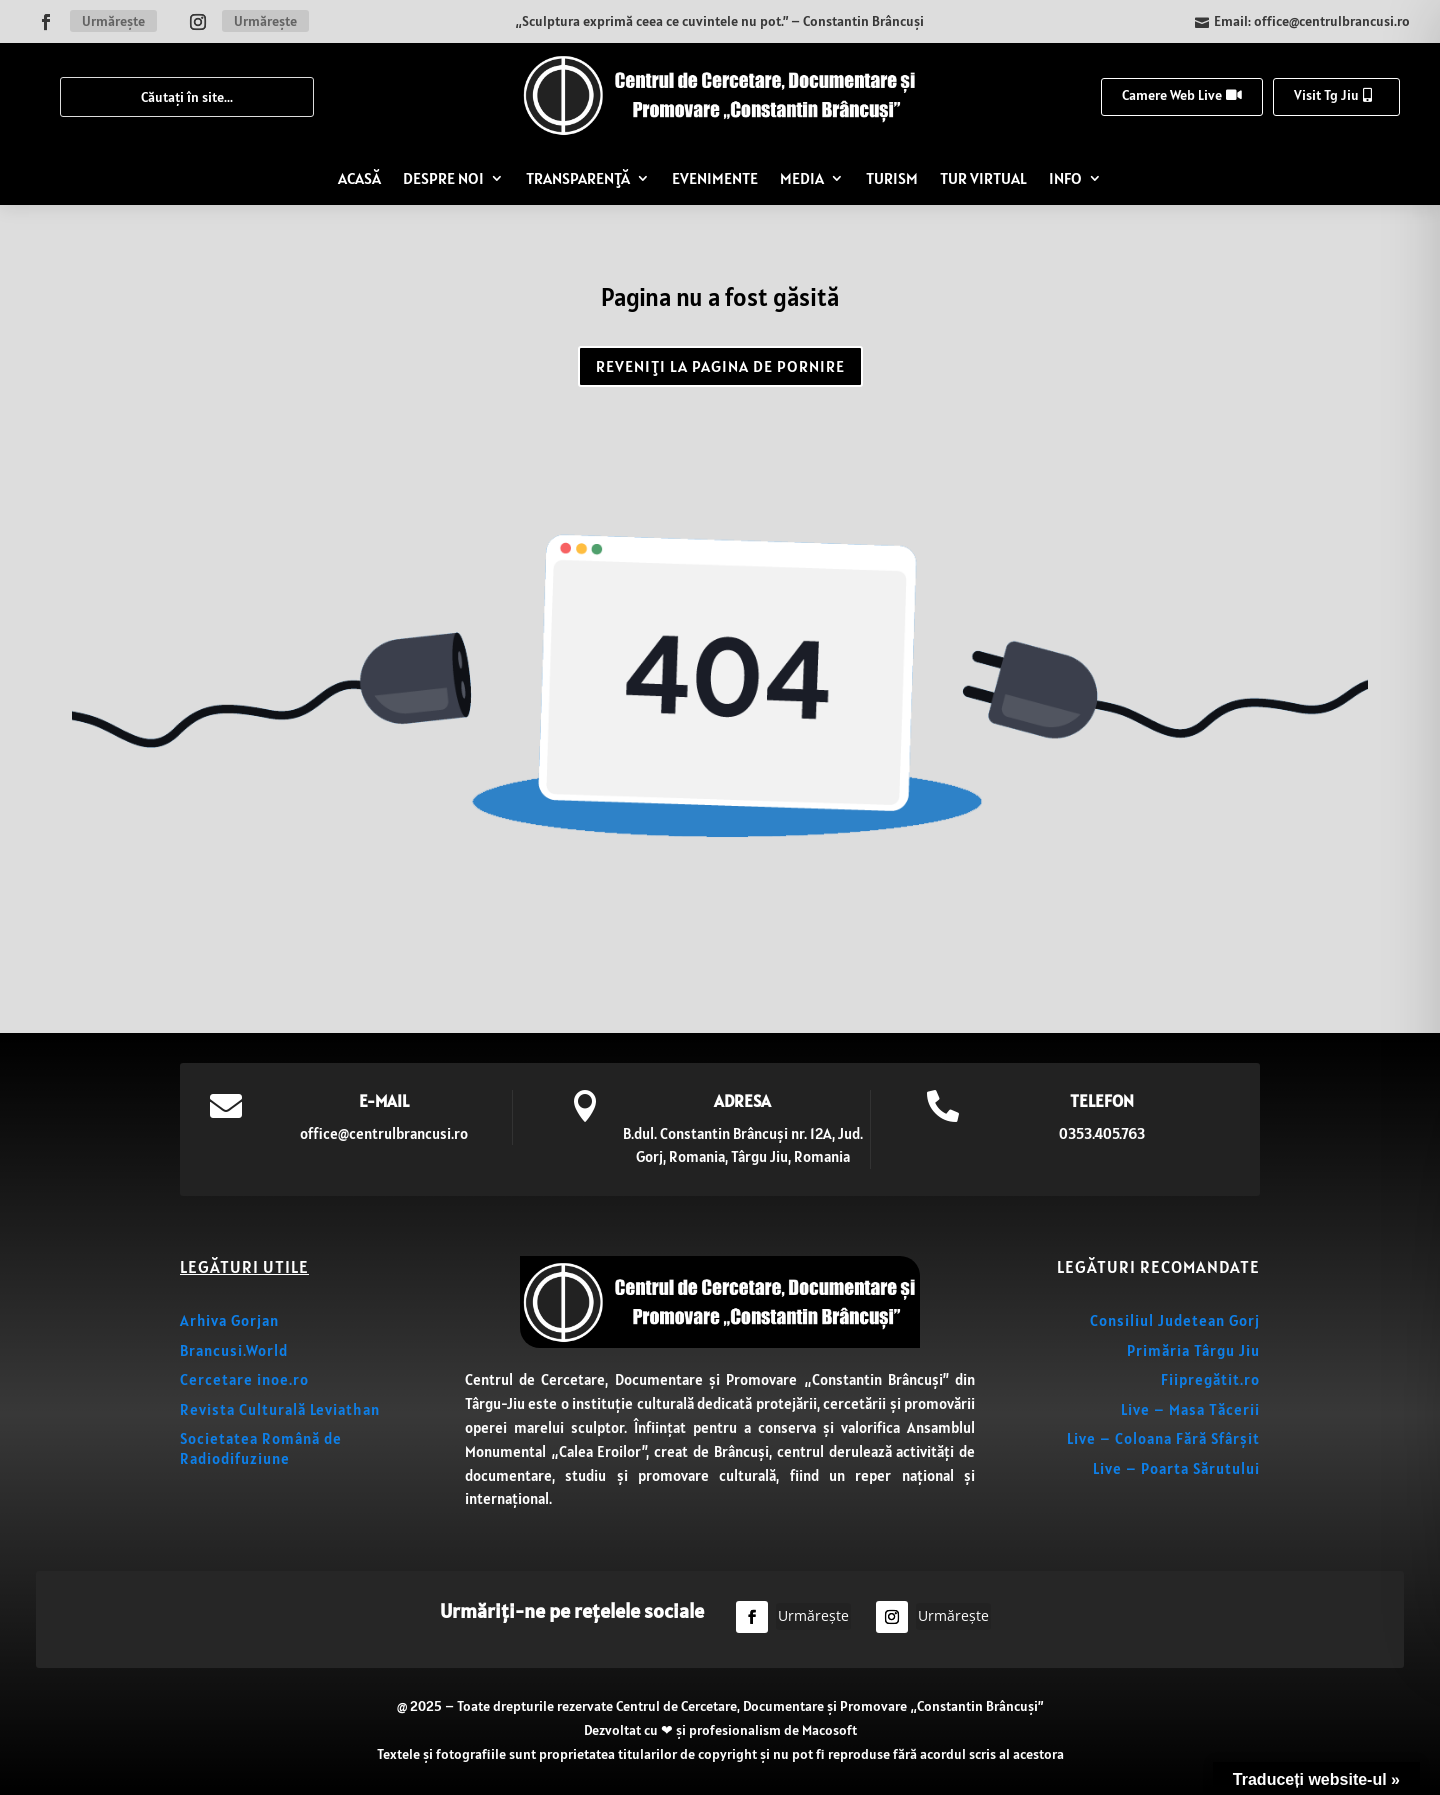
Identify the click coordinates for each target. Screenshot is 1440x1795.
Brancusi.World (234, 1350)
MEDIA (802, 178)
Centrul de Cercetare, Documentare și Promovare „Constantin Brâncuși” (829, 1706)
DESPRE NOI (443, 178)
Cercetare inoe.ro (244, 1379)
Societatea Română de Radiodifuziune (261, 1448)
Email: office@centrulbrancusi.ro (1312, 21)
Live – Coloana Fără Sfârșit (1163, 1438)
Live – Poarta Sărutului (1176, 1468)
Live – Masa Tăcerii (1190, 1409)
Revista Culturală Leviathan (280, 1409)
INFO (1065, 178)
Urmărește (113, 21)
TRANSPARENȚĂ (578, 178)
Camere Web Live (1172, 95)
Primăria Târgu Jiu (1193, 1350)
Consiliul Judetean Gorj (1175, 1320)
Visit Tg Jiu (1326, 95)
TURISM (892, 178)
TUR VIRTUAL (983, 178)
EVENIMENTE (715, 178)
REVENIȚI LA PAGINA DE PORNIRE (720, 366)
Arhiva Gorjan (229, 1320)
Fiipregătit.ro (1210, 1379)
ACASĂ (359, 178)
